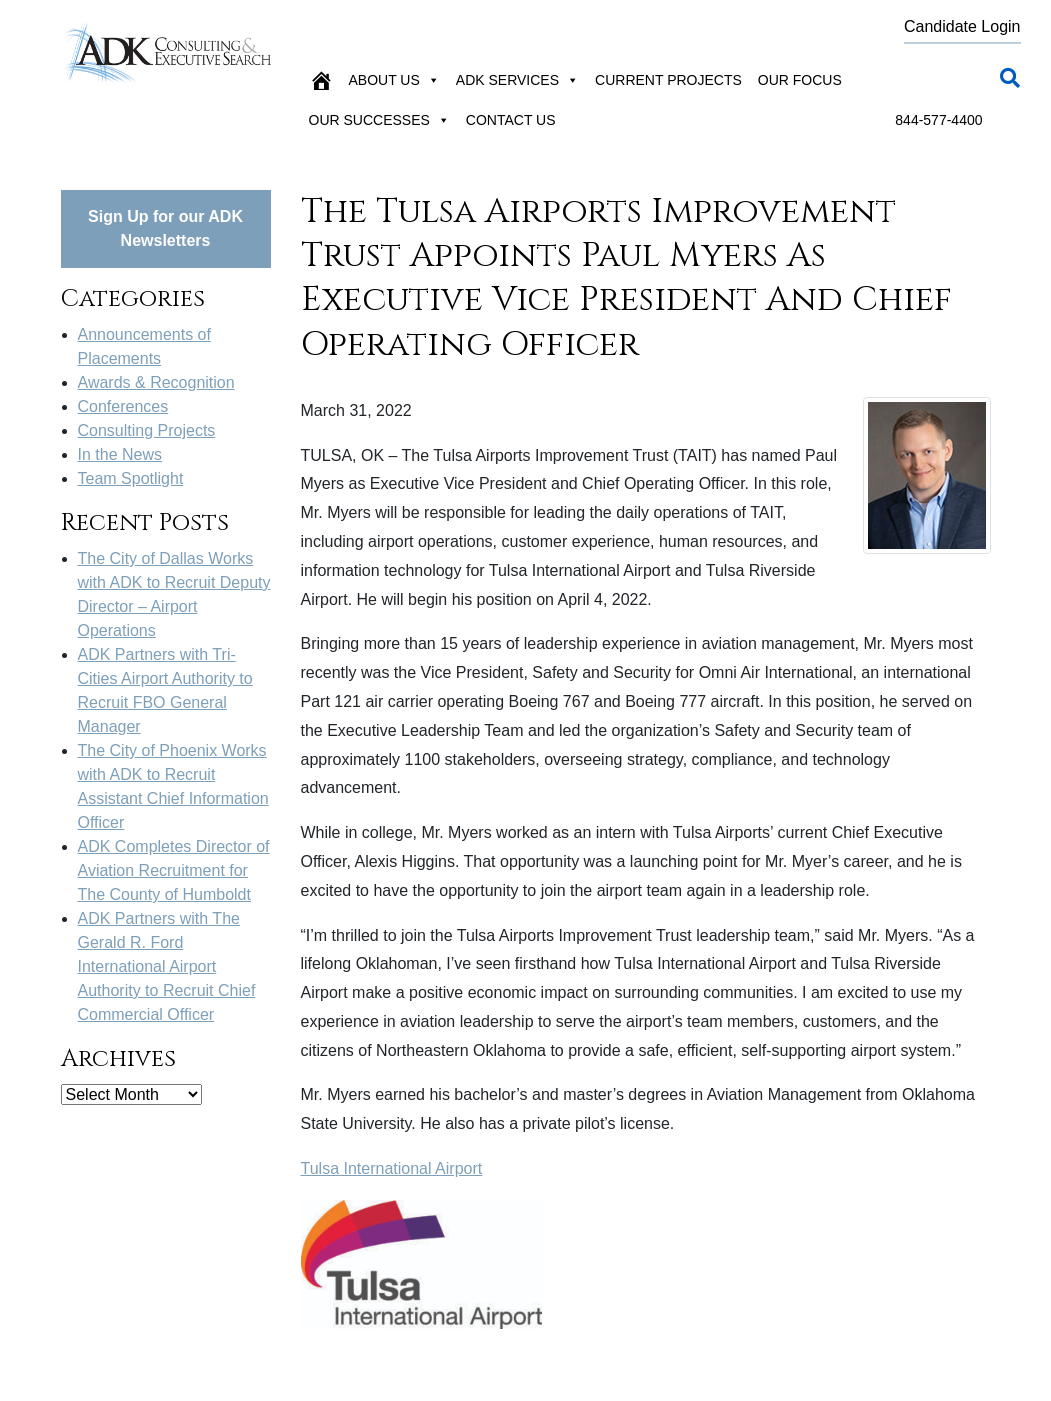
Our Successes (379, 120)
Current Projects (668, 80)
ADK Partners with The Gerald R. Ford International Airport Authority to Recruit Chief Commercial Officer (167, 966)
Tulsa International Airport (392, 1168)
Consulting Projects (147, 430)
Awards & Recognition (156, 382)
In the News (120, 454)
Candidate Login (962, 26)
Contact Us (511, 120)
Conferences (123, 406)
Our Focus (800, 80)
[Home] (321, 80)
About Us (394, 80)
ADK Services (517, 80)
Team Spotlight (131, 478)
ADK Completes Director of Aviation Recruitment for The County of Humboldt (174, 870)
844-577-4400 (938, 120)
